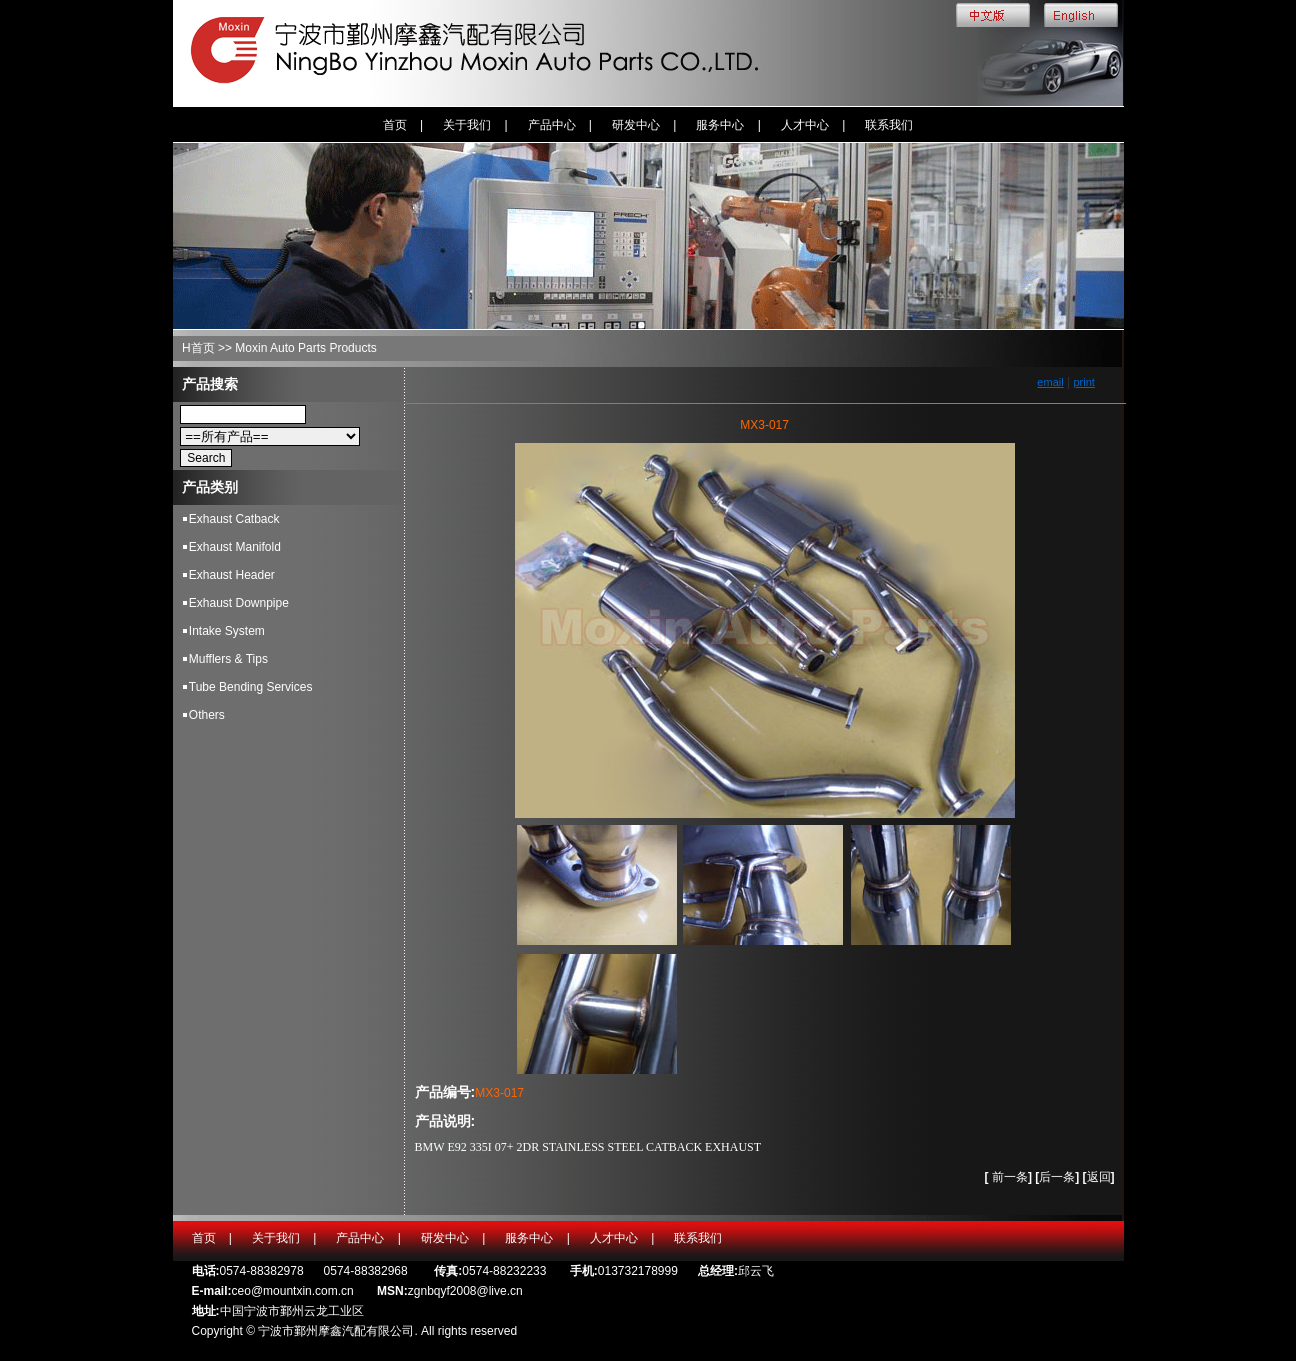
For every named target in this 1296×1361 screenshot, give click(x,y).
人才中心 (805, 125)
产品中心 (552, 125)
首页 (395, 125)
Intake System (227, 631)
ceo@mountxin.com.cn (293, 1291)
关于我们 (467, 125)
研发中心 (636, 125)
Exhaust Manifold (235, 547)
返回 (1099, 1177)
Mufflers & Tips (228, 659)
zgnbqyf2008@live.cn (465, 1291)
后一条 (1059, 1177)
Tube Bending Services (251, 687)
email (1050, 382)
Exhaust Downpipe (239, 603)
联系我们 (889, 125)
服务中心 (720, 125)
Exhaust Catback (234, 519)
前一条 (1010, 1177)
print (1083, 382)
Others (207, 715)
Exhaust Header (232, 575)
